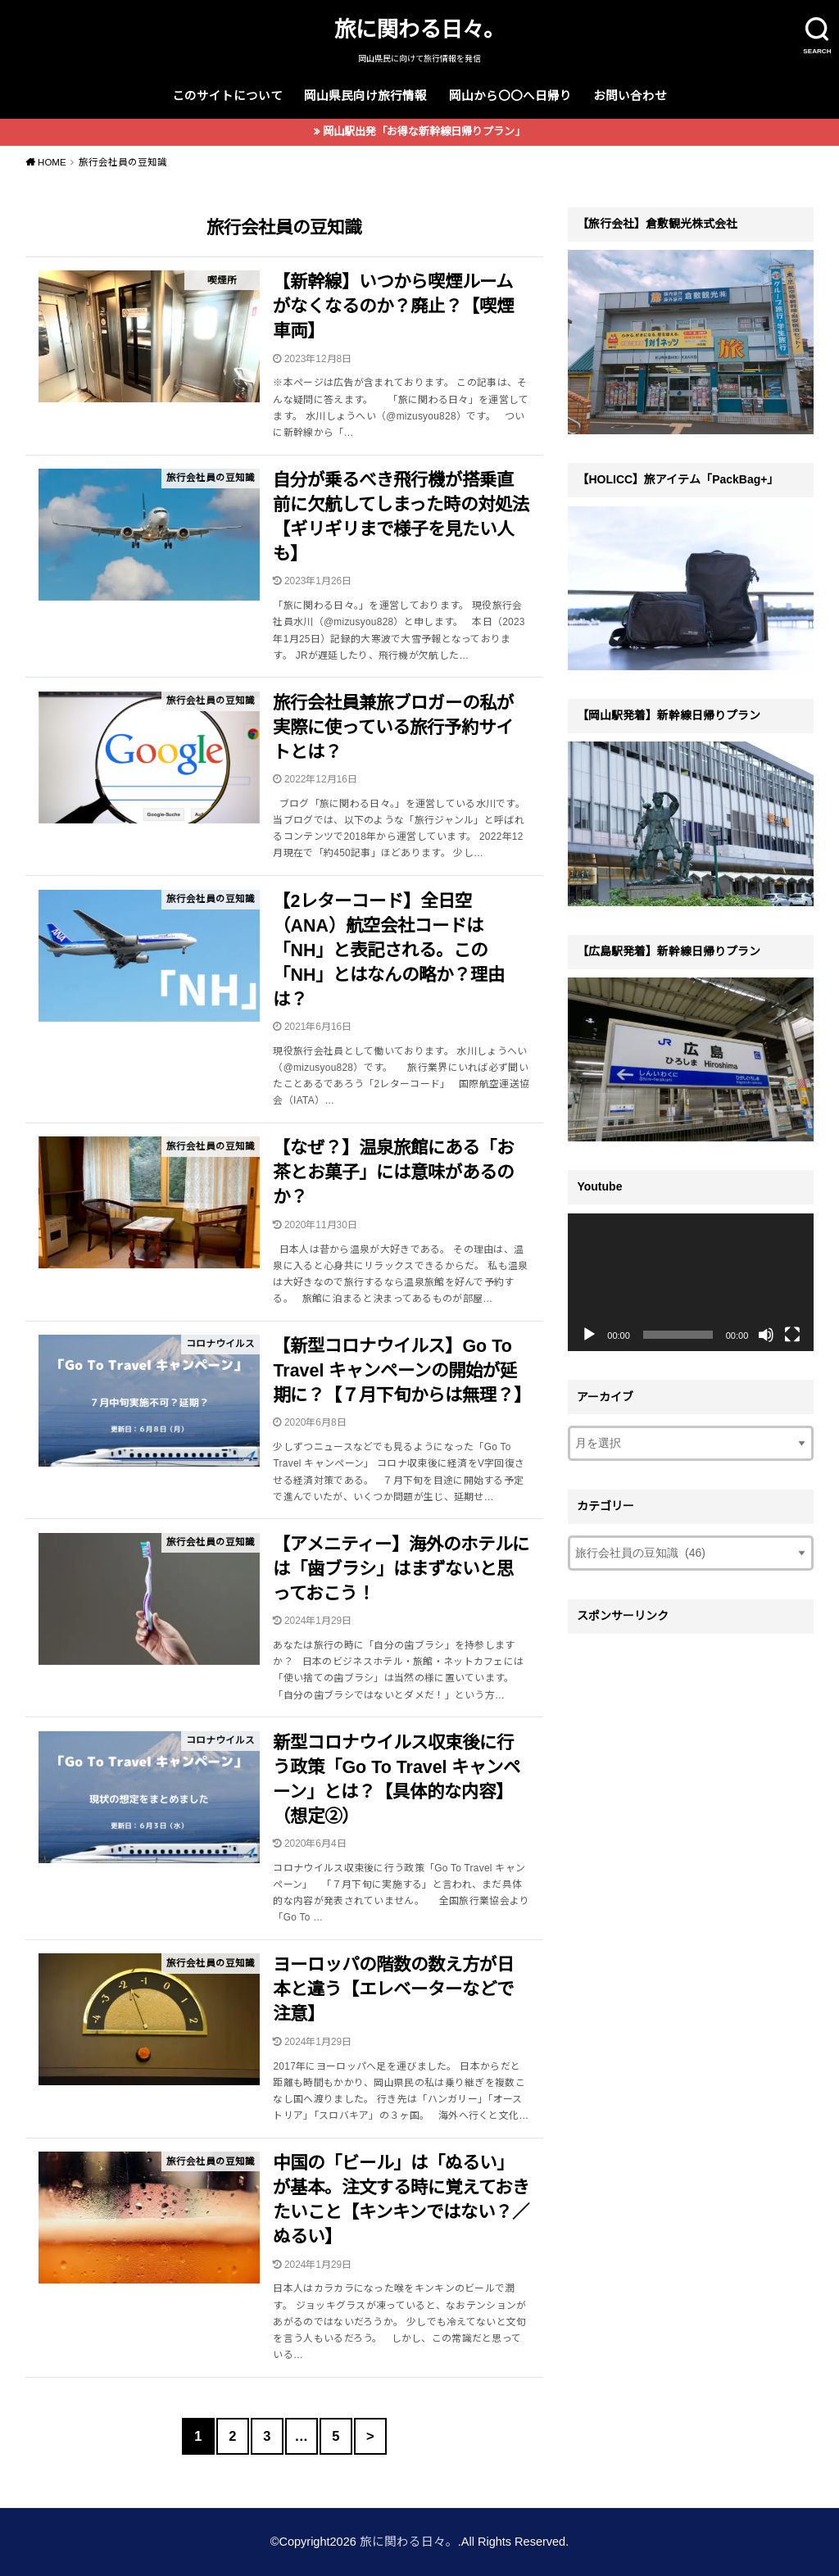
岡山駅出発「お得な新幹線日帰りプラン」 (424, 131)
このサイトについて (227, 95)
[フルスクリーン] (792, 1335)
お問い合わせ (630, 95)
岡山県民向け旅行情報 (365, 95)
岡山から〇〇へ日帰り (510, 95)
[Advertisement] (691, 1745)
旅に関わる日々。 (419, 29)
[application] (691, 1282)
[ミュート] (766, 1335)
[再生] (589, 1335)
